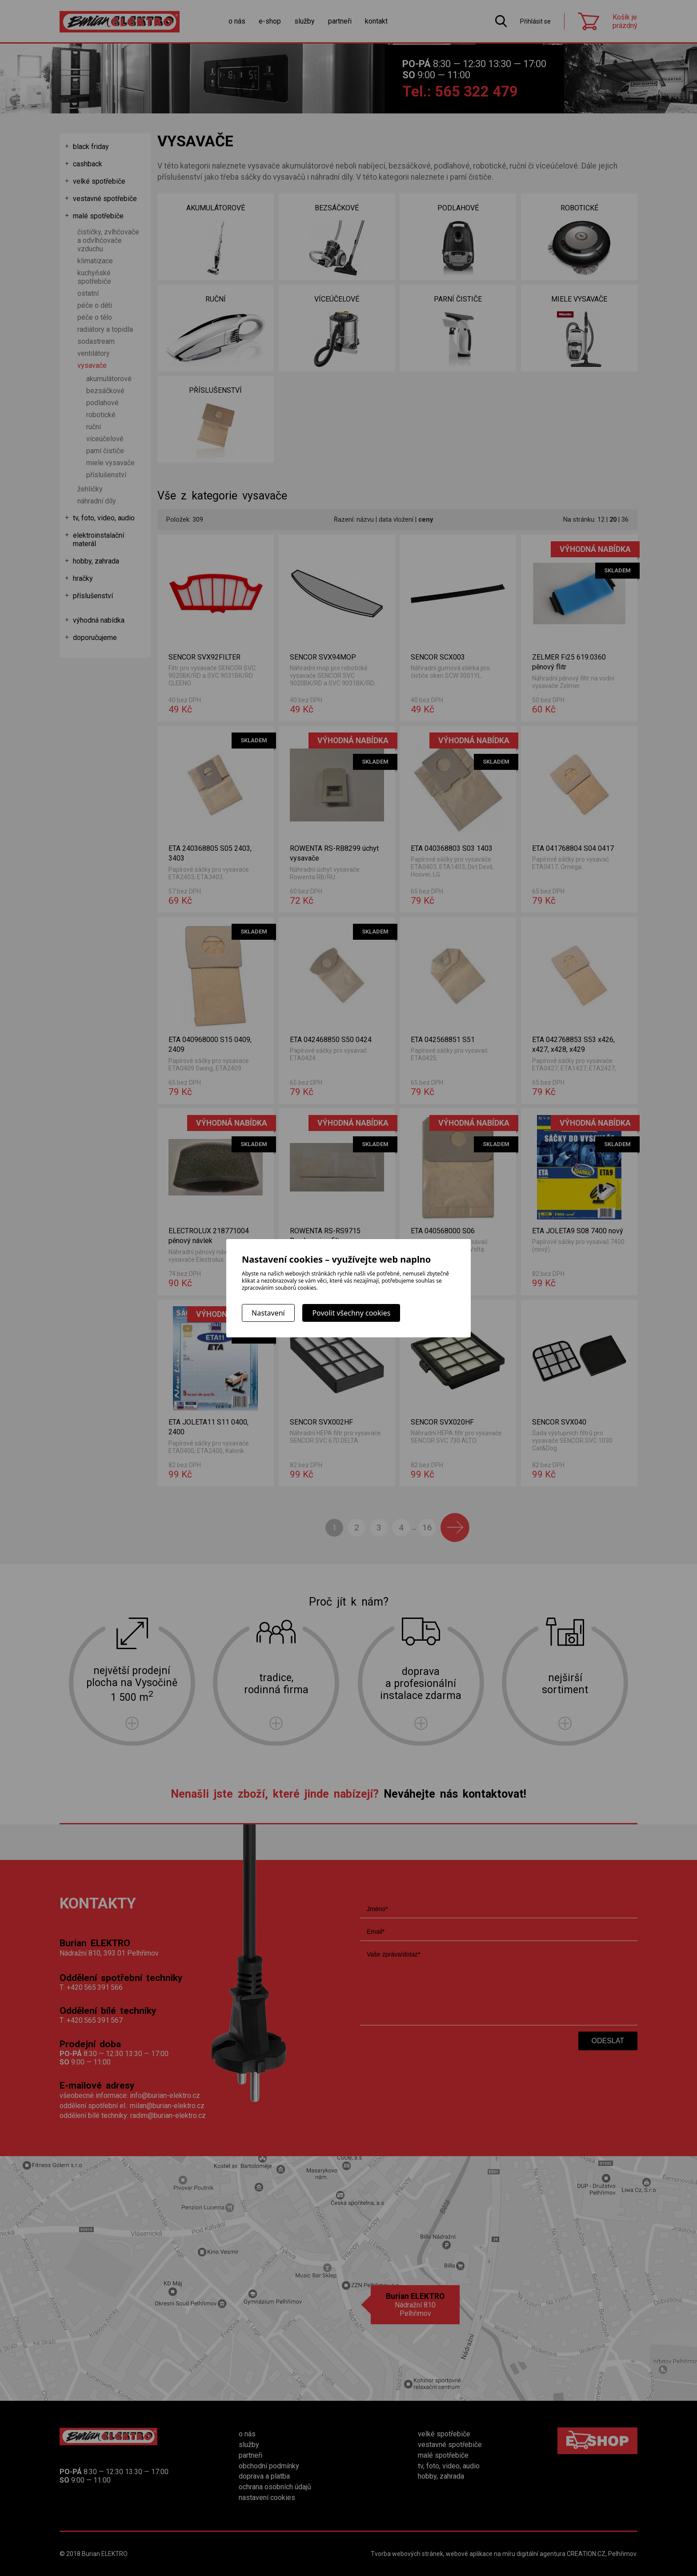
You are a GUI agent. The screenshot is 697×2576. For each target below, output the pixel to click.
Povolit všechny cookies (351, 1313)
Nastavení (268, 1313)
